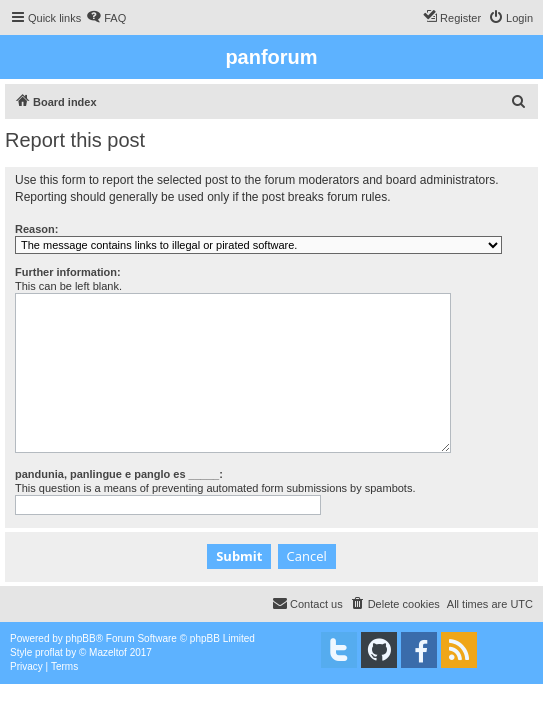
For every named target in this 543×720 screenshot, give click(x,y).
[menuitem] (106, 18)
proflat (49, 652)
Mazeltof (108, 652)
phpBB (81, 638)
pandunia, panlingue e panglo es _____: (119, 474)
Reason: (36, 229)
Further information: (68, 272)
